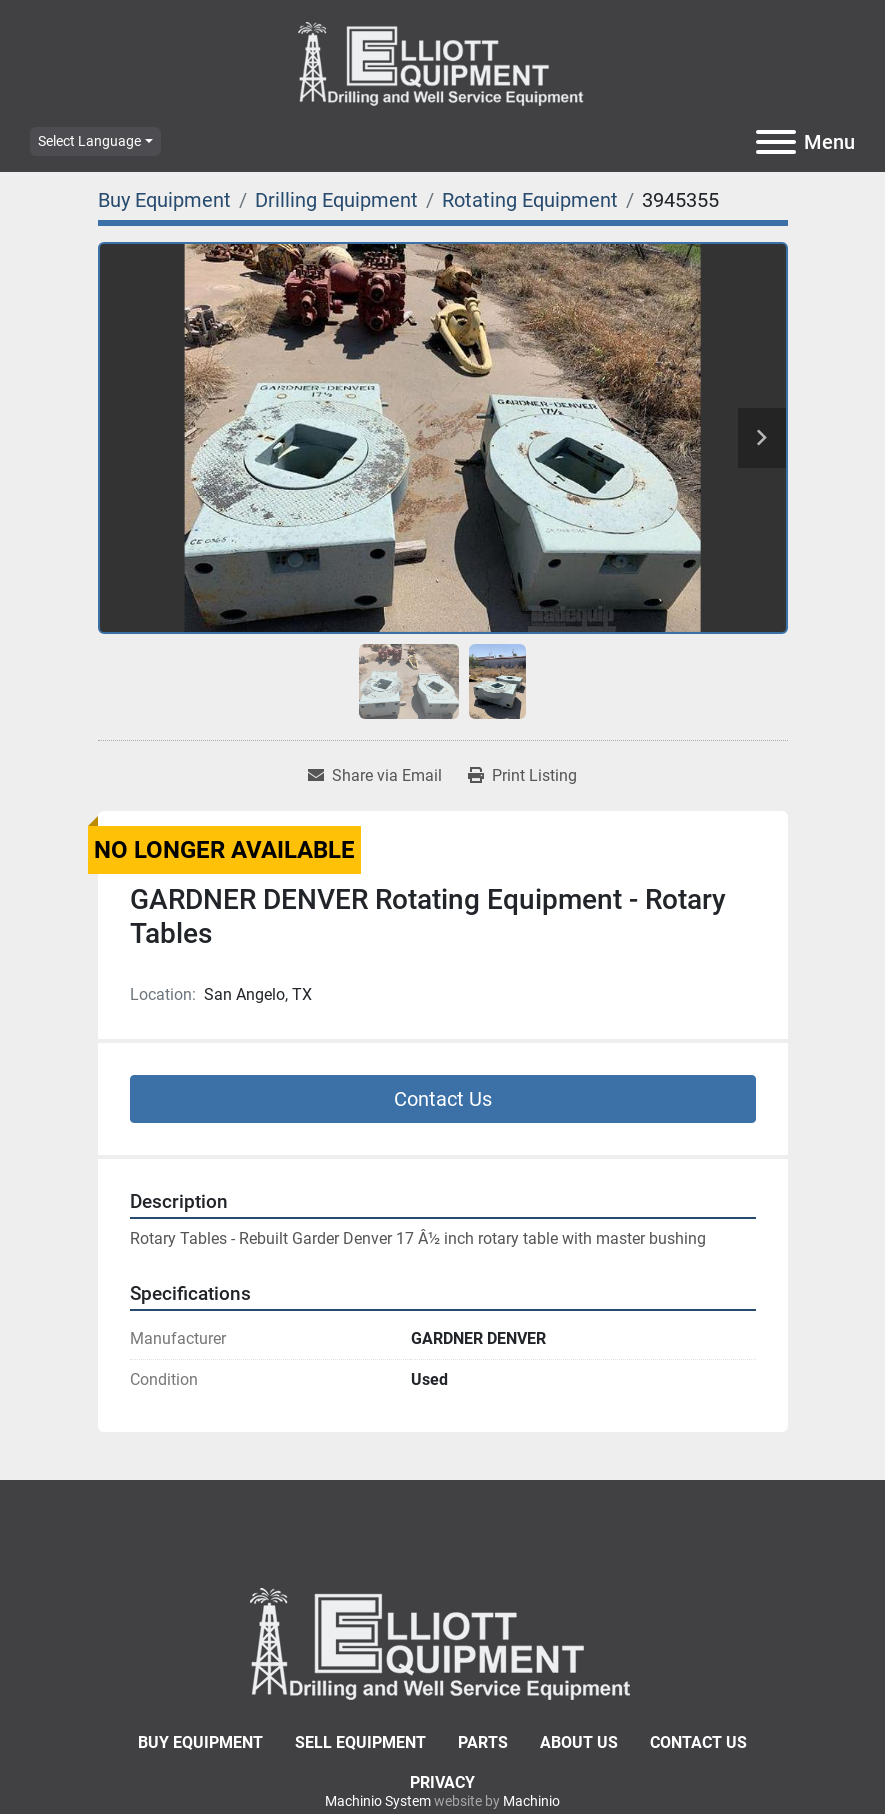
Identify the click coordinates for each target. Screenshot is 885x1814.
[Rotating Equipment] (530, 200)
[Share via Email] (375, 776)
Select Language (89, 141)
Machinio (531, 1801)
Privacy (442, 1782)
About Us (579, 1742)
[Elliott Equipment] (443, 1642)
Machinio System (378, 1801)
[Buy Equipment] (164, 200)
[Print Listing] (522, 776)
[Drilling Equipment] (336, 200)
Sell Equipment (360, 1742)
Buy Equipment (200, 1742)
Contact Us (443, 1099)
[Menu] (776, 142)
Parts (483, 1742)
